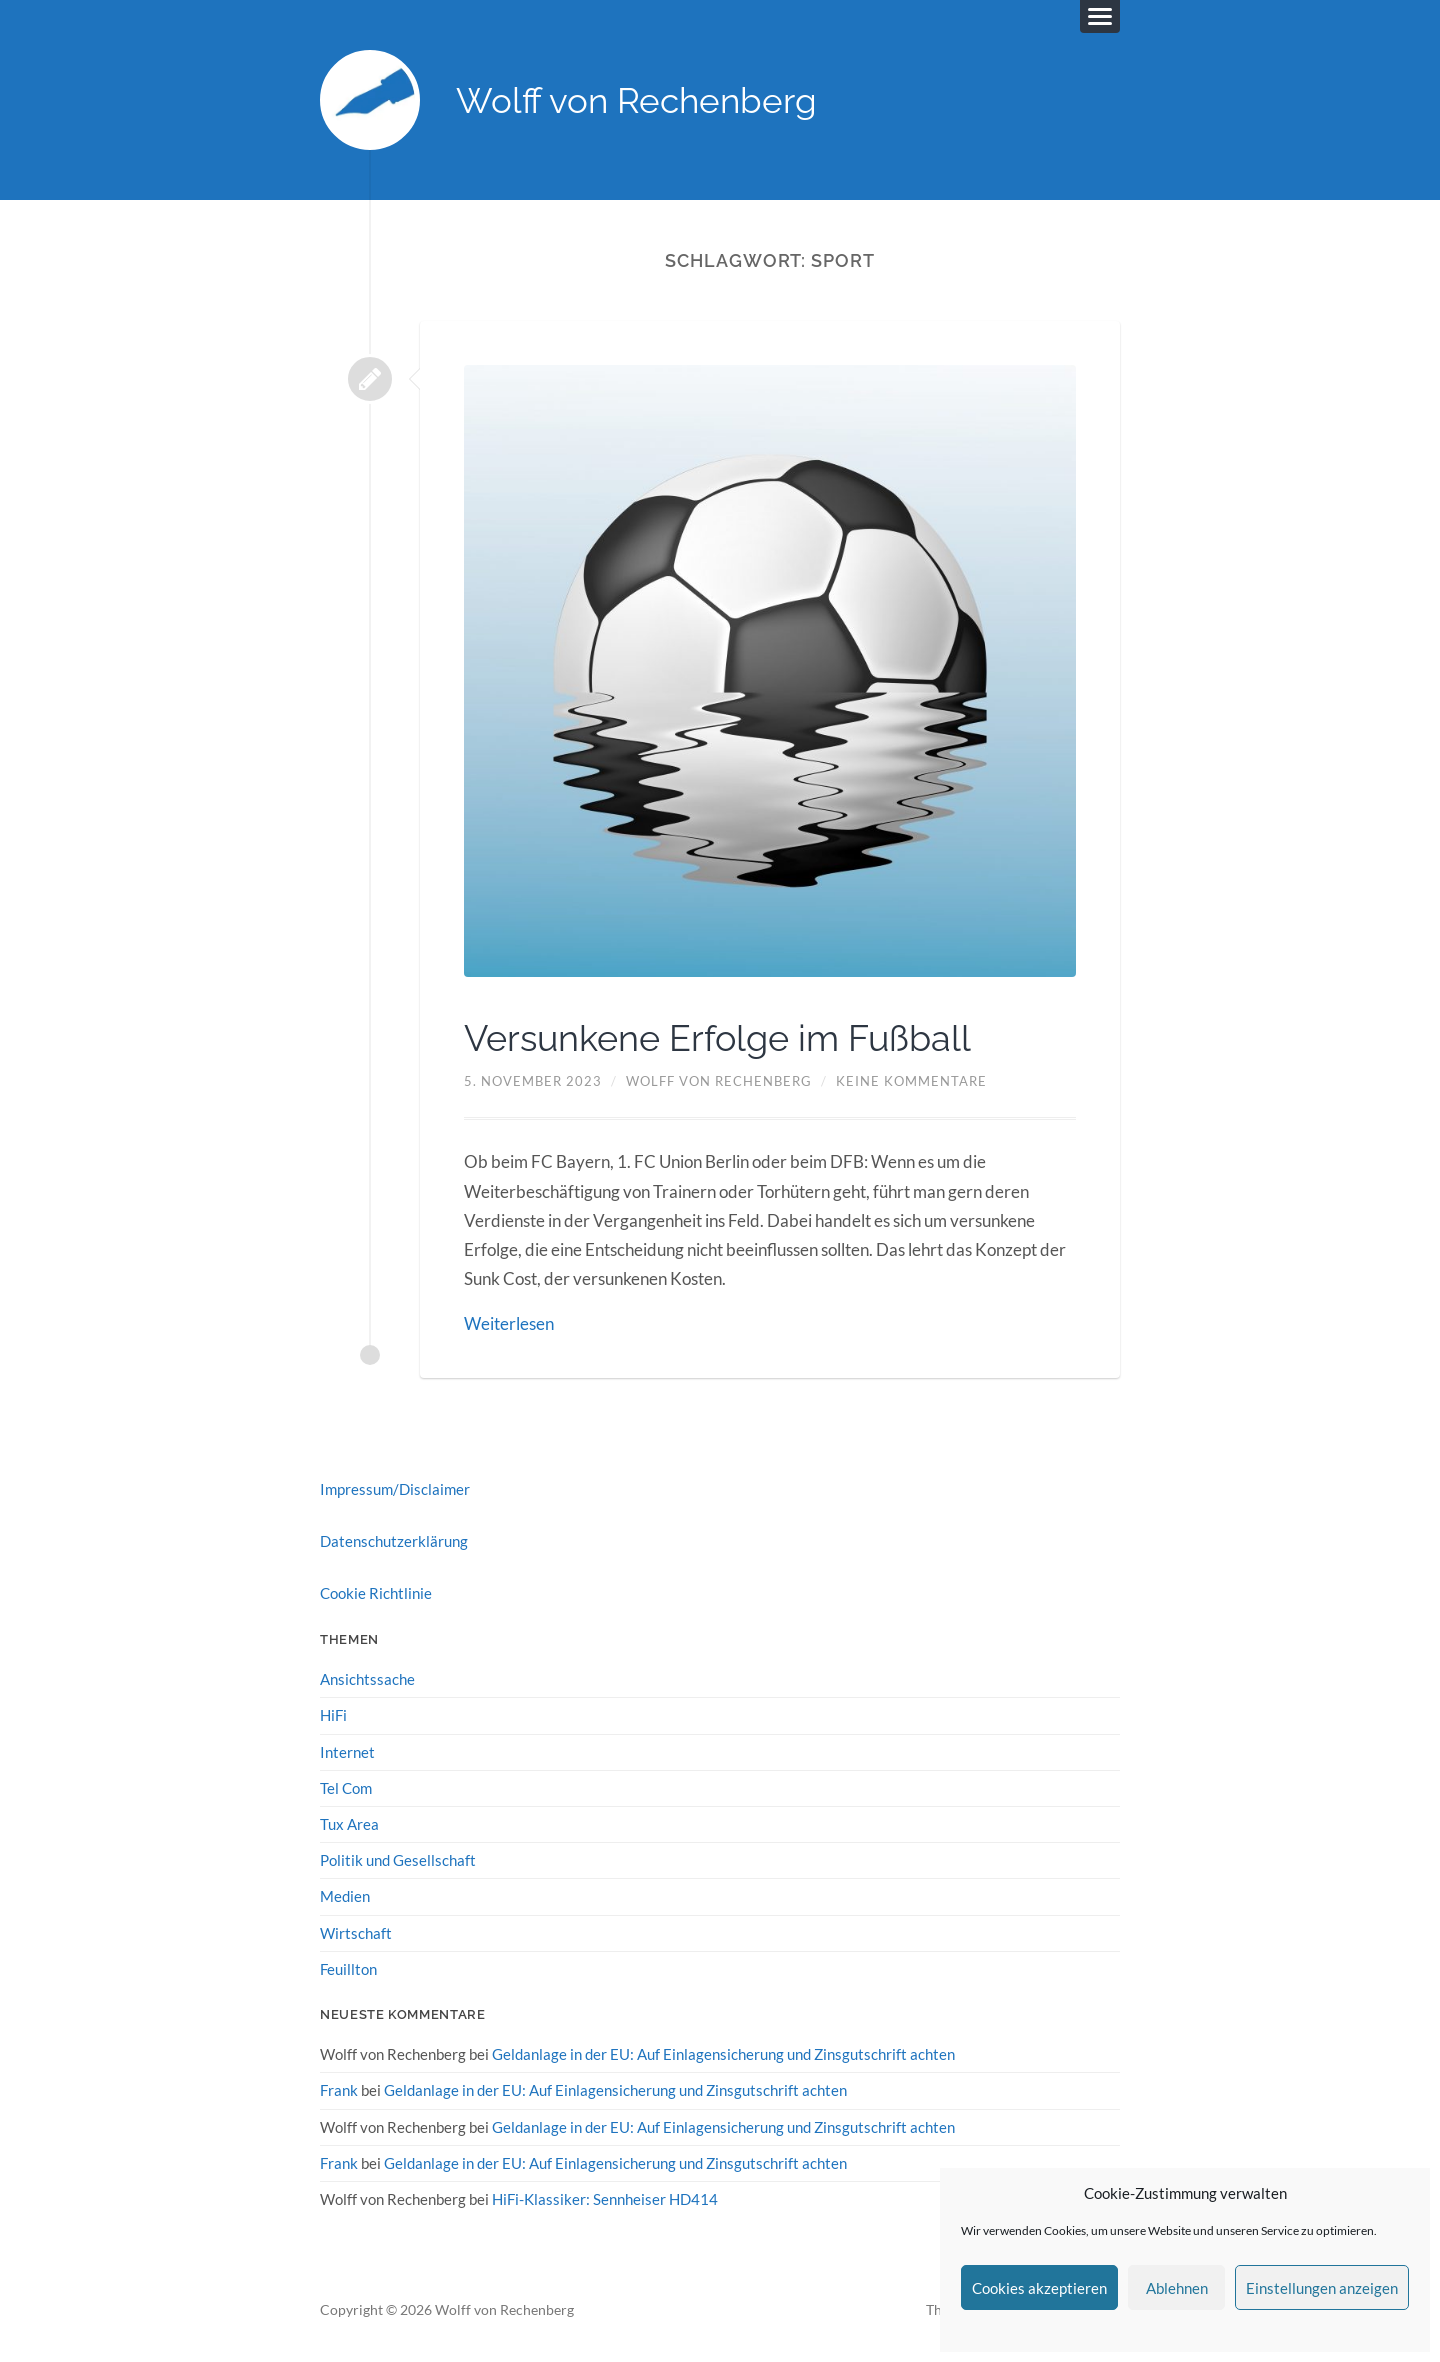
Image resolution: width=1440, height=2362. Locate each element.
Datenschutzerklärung (394, 1541)
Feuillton (348, 1969)
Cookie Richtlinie (376, 1593)
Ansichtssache (367, 1679)
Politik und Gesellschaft (398, 1860)
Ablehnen (1177, 2288)
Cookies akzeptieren (1039, 2288)
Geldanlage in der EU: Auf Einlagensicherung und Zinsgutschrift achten (723, 2054)
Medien (345, 1896)
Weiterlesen (509, 1323)
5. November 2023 (533, 1081)
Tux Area (349, 1824)
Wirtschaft (356, 1933)
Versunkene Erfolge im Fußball (717, 1038)
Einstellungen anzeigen (1322, 2288)
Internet (347, 1752)
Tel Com (346, 1788)
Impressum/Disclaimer (395, 1489)
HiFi (333, 1715)
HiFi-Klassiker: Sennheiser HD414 (605, 2199)
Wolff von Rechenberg (636, 100)
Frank (339, 2090)
